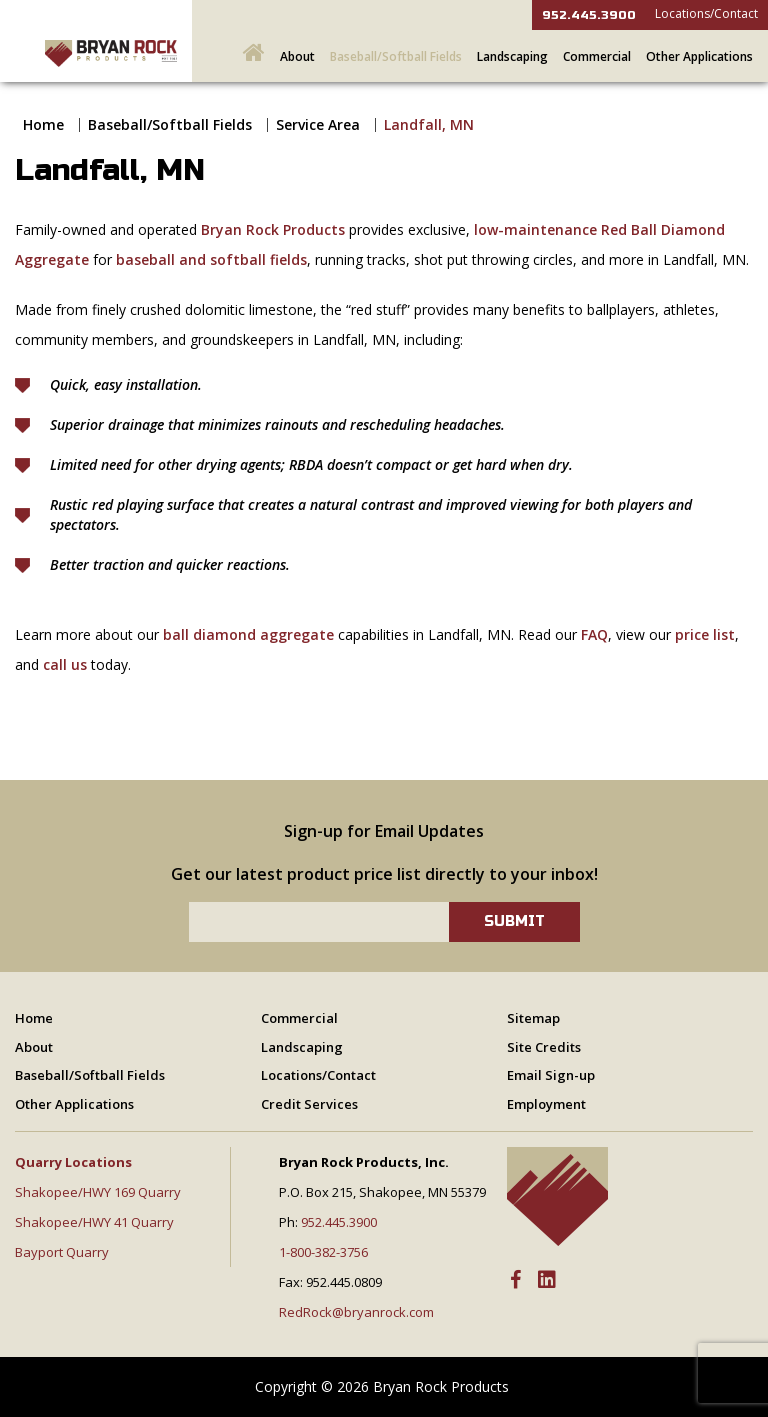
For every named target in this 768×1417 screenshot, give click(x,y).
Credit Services (309, 1104)
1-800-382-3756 (323, 1252)
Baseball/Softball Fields (396, 56)
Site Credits (544, 1047)
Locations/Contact (706, 13)
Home (43, 124)
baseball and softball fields (211, 259)
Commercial (597, 56)
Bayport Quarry (62, 1252)
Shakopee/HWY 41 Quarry (94, 1222)
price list (705, 634)
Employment (546, 1104)
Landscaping (512, 56)
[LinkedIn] (547, 1280)
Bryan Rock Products (273, 229)
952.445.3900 (589, 15)
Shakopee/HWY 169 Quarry (98, 1192)
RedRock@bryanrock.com (356, 1312)
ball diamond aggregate (248, 634)
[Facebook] (515, 1280)
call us (65, 664)
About (297, 56)
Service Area (318, 124)
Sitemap (533, 1018)
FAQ (594, 634)
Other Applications (699, 56)
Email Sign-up (551, 1075)
